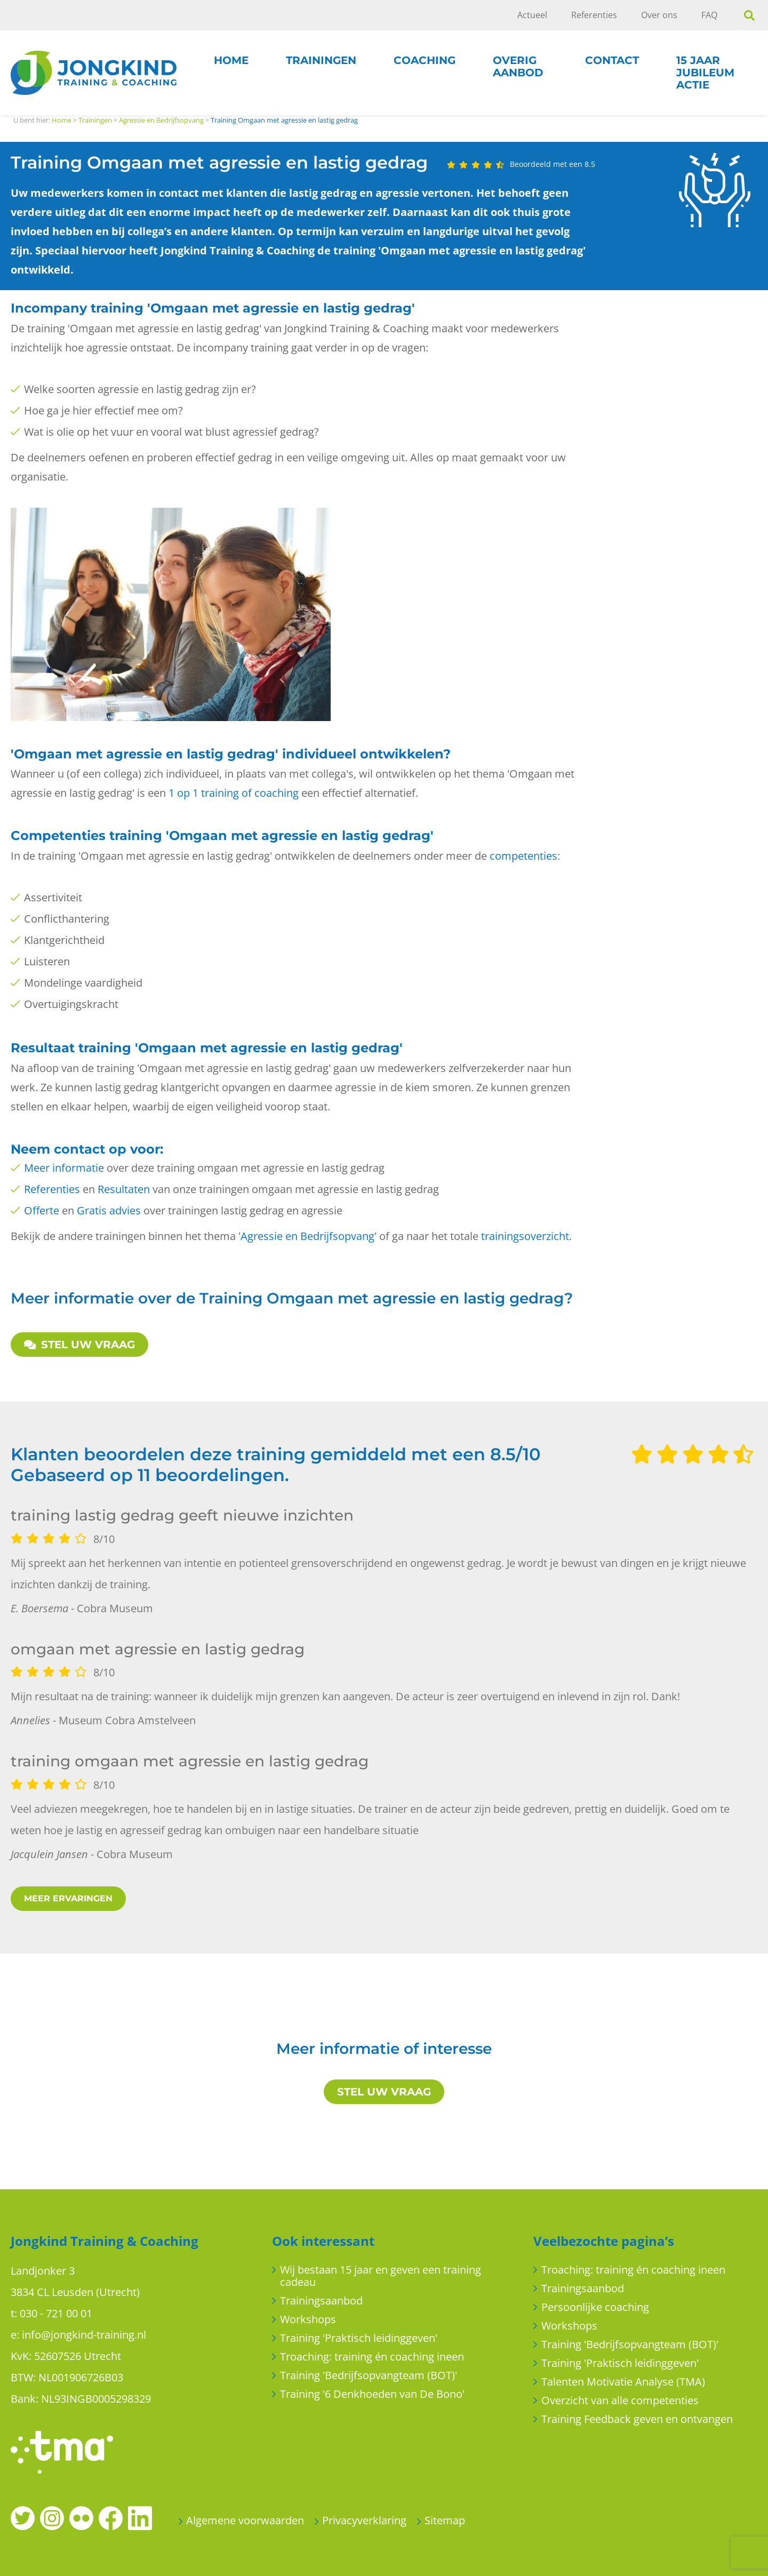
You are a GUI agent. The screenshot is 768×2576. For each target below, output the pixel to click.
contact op (90, 1149)
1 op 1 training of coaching (234, 793)
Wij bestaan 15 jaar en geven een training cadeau (380, 2275)
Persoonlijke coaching (595, 2307)
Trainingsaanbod (321, 2300)
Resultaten (124, 1189)
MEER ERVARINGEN (68, 1898)
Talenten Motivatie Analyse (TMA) (623, 2381)
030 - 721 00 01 (56, 2313)
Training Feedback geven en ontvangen (637, 2419)
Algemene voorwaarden (245, 2520)
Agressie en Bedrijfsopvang (307, 1236)
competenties (523, 856)
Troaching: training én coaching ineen (372, 2356)
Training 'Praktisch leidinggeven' (358, 2338)
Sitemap (445, 2520)
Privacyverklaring (364, 2520)
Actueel (532, 15)
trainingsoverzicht (525, 1236)
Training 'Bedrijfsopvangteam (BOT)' (368, 2375)
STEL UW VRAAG (79, 1344)
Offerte (41, 1210)
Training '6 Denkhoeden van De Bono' (372, 2394)
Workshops (308, 2319)
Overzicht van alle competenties (620, 2400)
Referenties (594, 15)
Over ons (659, 15)
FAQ (709, 15)
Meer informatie (64, 1168)
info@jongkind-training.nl (84, 2334)
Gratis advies (109, 1210)
